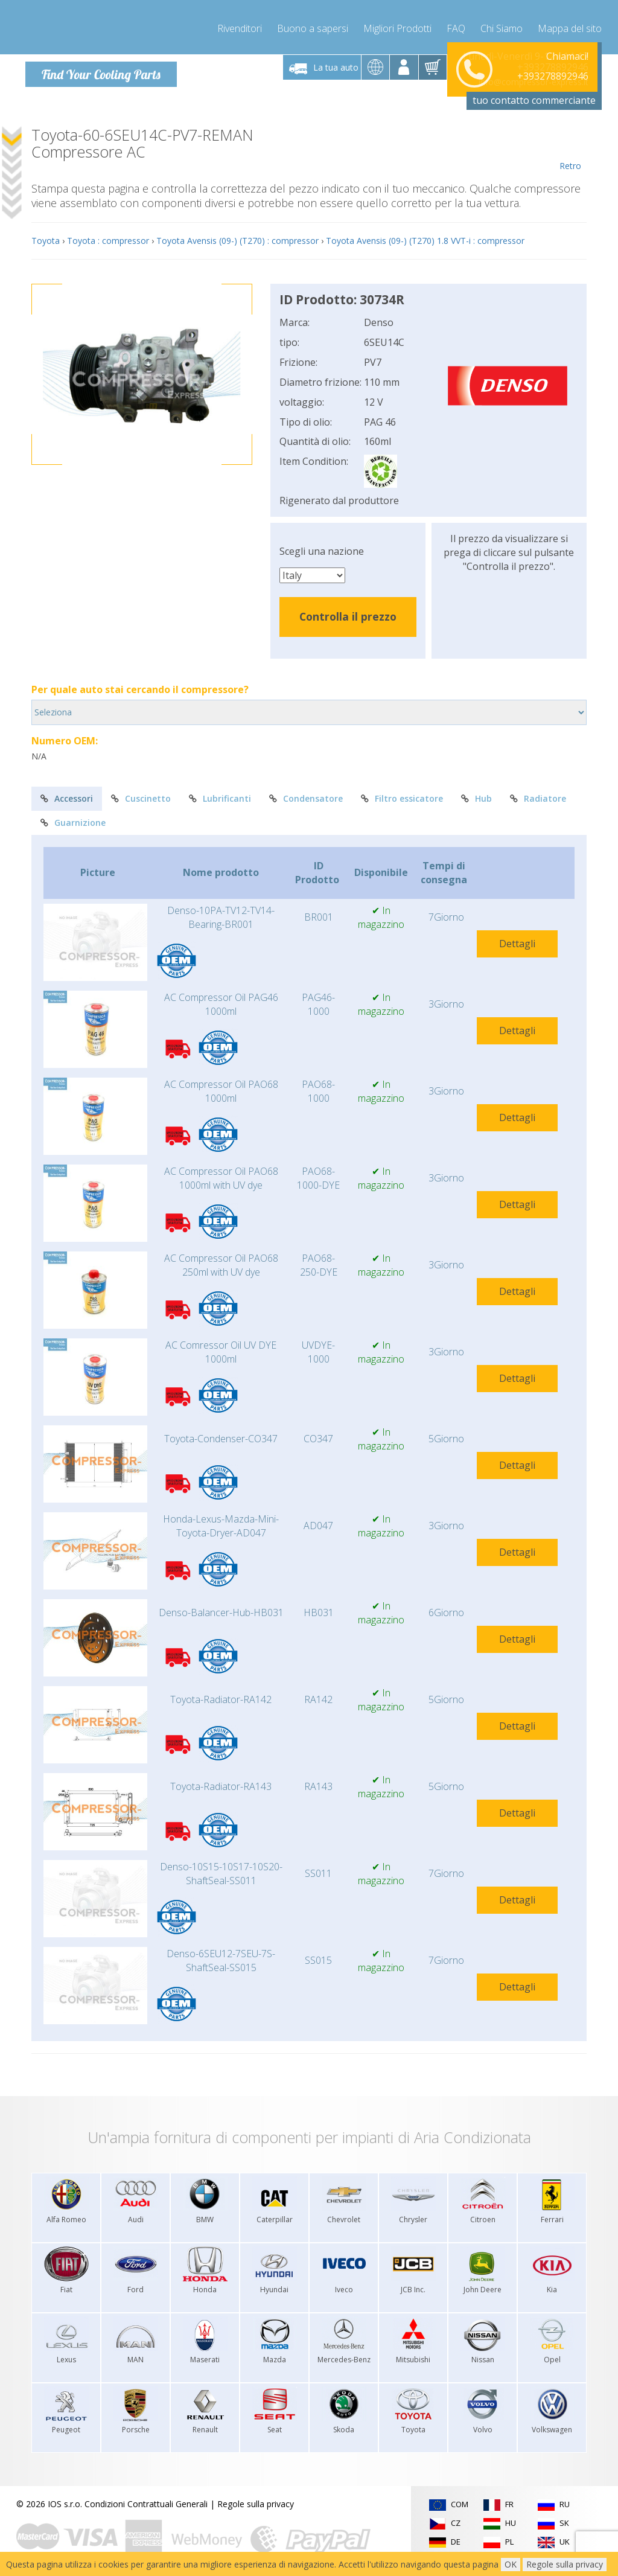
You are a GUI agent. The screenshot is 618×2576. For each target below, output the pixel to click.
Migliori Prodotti (397, 24)
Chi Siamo (501, 24)
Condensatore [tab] (306, 795)
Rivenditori (239, 24)
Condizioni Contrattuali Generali (146, 2501)
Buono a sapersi (312, 24)
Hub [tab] (476, 795)
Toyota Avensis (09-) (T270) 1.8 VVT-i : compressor (425, 237)
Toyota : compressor (108, 237)
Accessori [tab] (66, 795)
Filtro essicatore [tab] (402, 795)
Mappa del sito (570, 24)
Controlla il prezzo (348, 613)
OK (511, 2564)
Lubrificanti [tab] (220, 795)
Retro (570, 146)
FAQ (456, 24)
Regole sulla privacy (255, 2501)
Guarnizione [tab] (73, 819)
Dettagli (517, 940)
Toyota (45, 237)
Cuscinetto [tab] (141, 795)
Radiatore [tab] (538, 795)
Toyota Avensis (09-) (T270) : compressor (237, 237)
